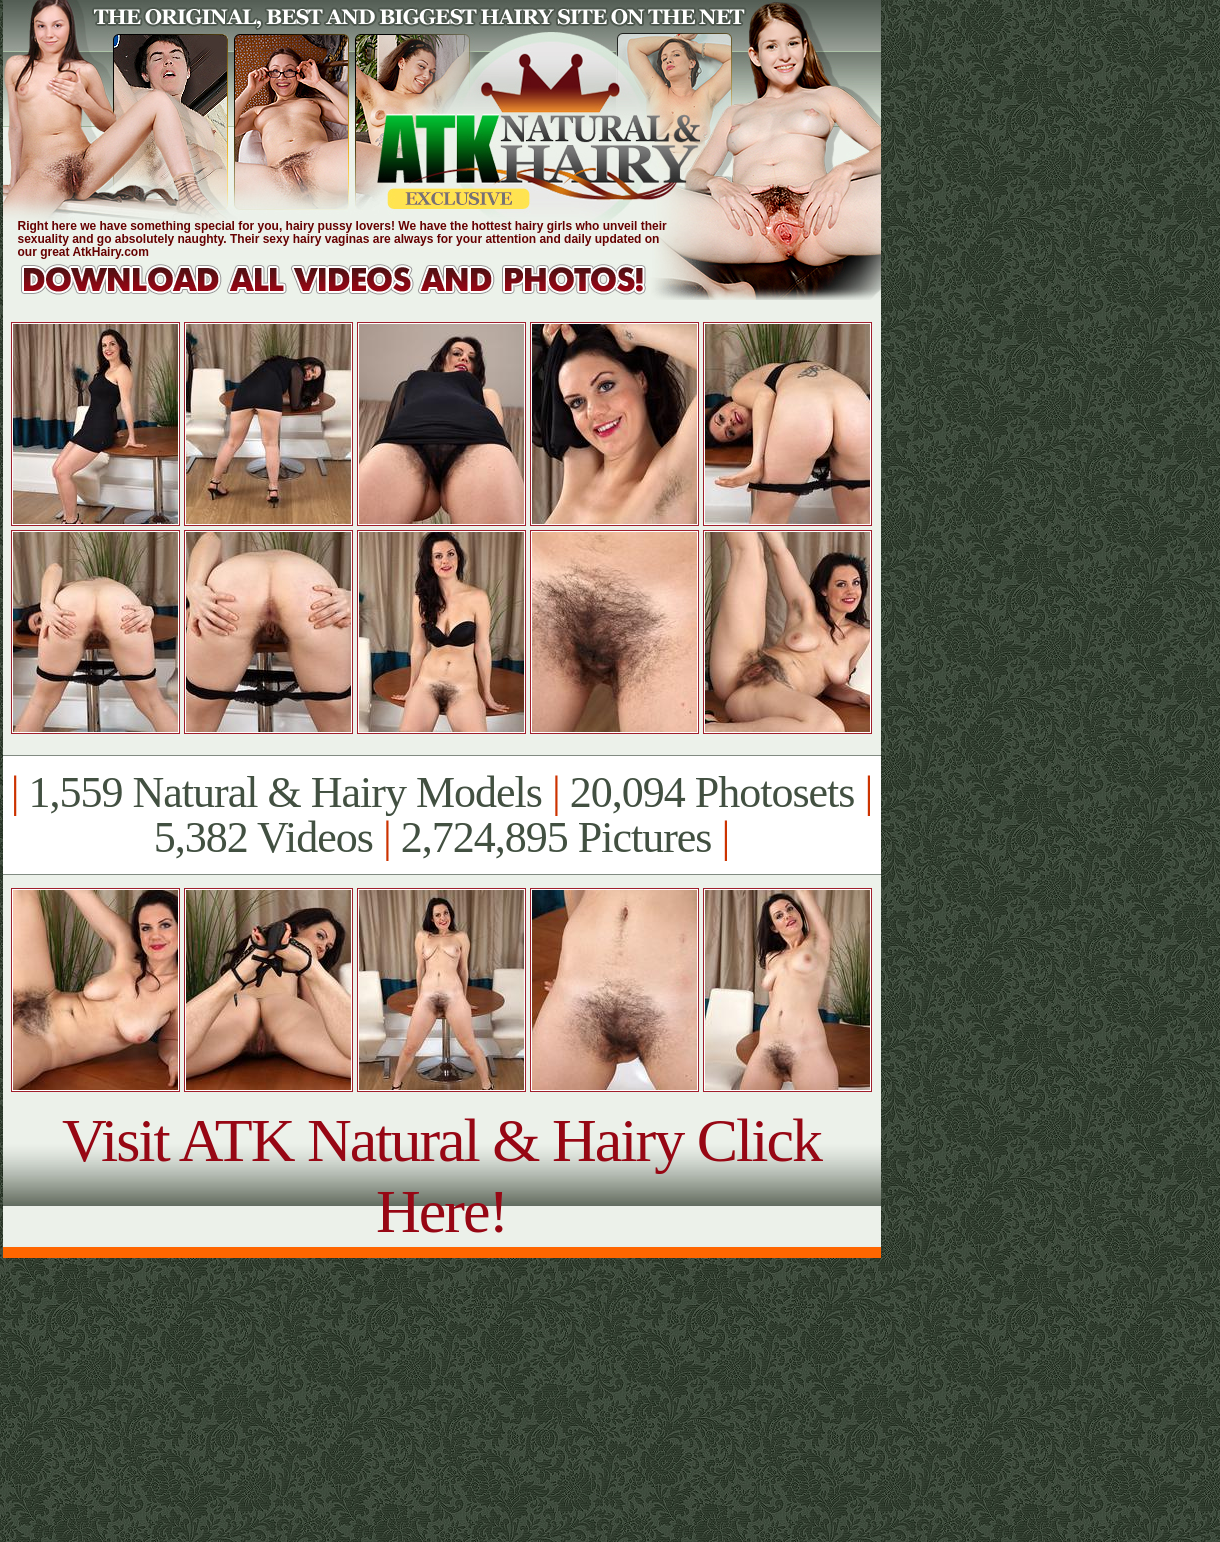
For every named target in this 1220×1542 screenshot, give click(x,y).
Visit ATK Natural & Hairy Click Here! (441, 1175)
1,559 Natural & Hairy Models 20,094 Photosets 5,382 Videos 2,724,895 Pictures (441, 815)
